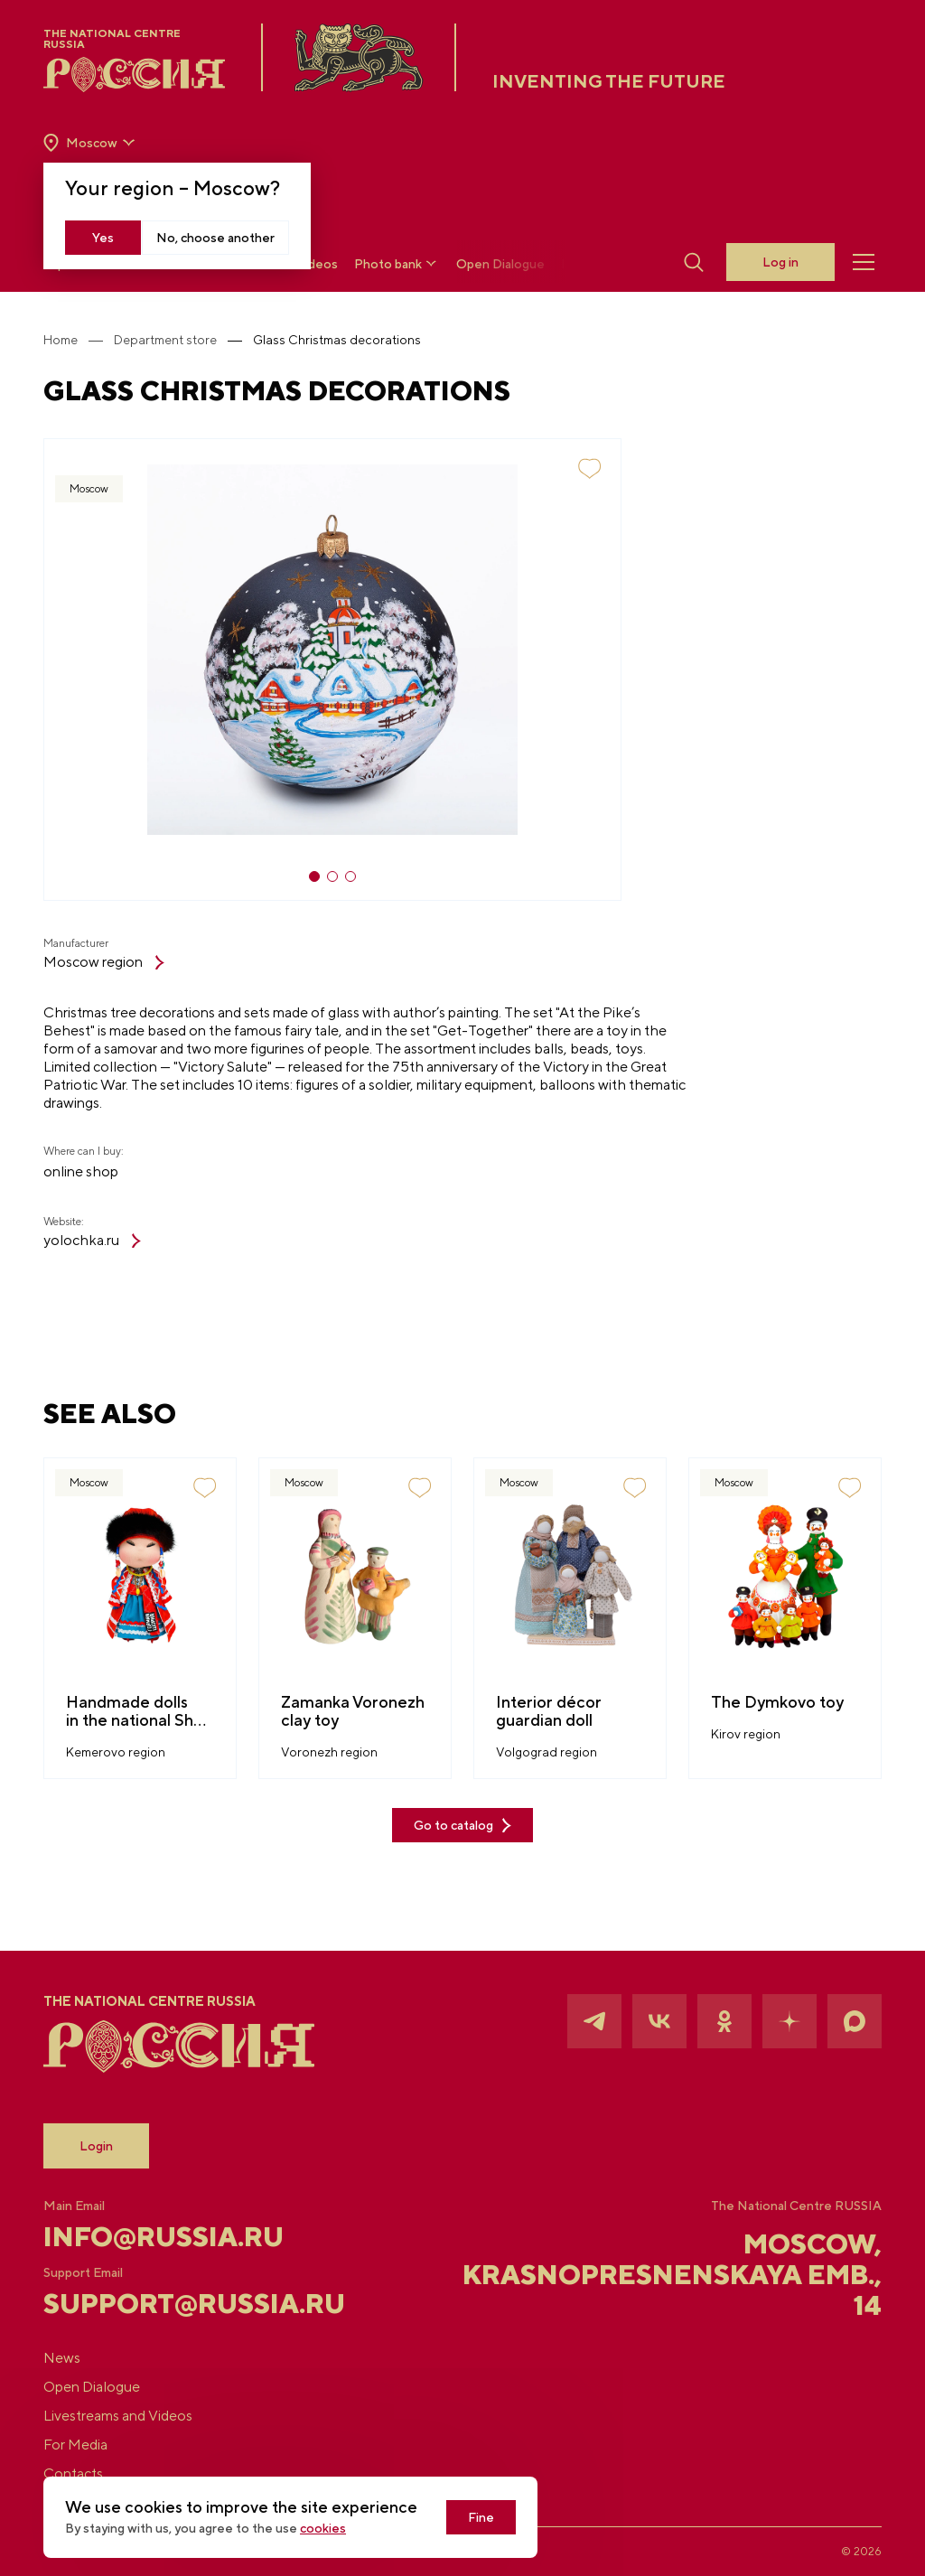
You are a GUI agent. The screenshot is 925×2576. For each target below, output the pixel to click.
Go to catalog (462, 1825)
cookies (323, 2528)
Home (60, 340)
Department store (165, 340)
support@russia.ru (182, 2303)
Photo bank (397, 263)
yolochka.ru (92, 1240)
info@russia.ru (163, 2236)
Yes (103, 237)
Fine (481, 2517)
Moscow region (103, 961)
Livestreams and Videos (117, 2415)
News (61, 2357)
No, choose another (215, 237)
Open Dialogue (500, 264)
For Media (75, 2444)
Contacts (73, 2473)
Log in (780, 262)
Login (96, 2146)
